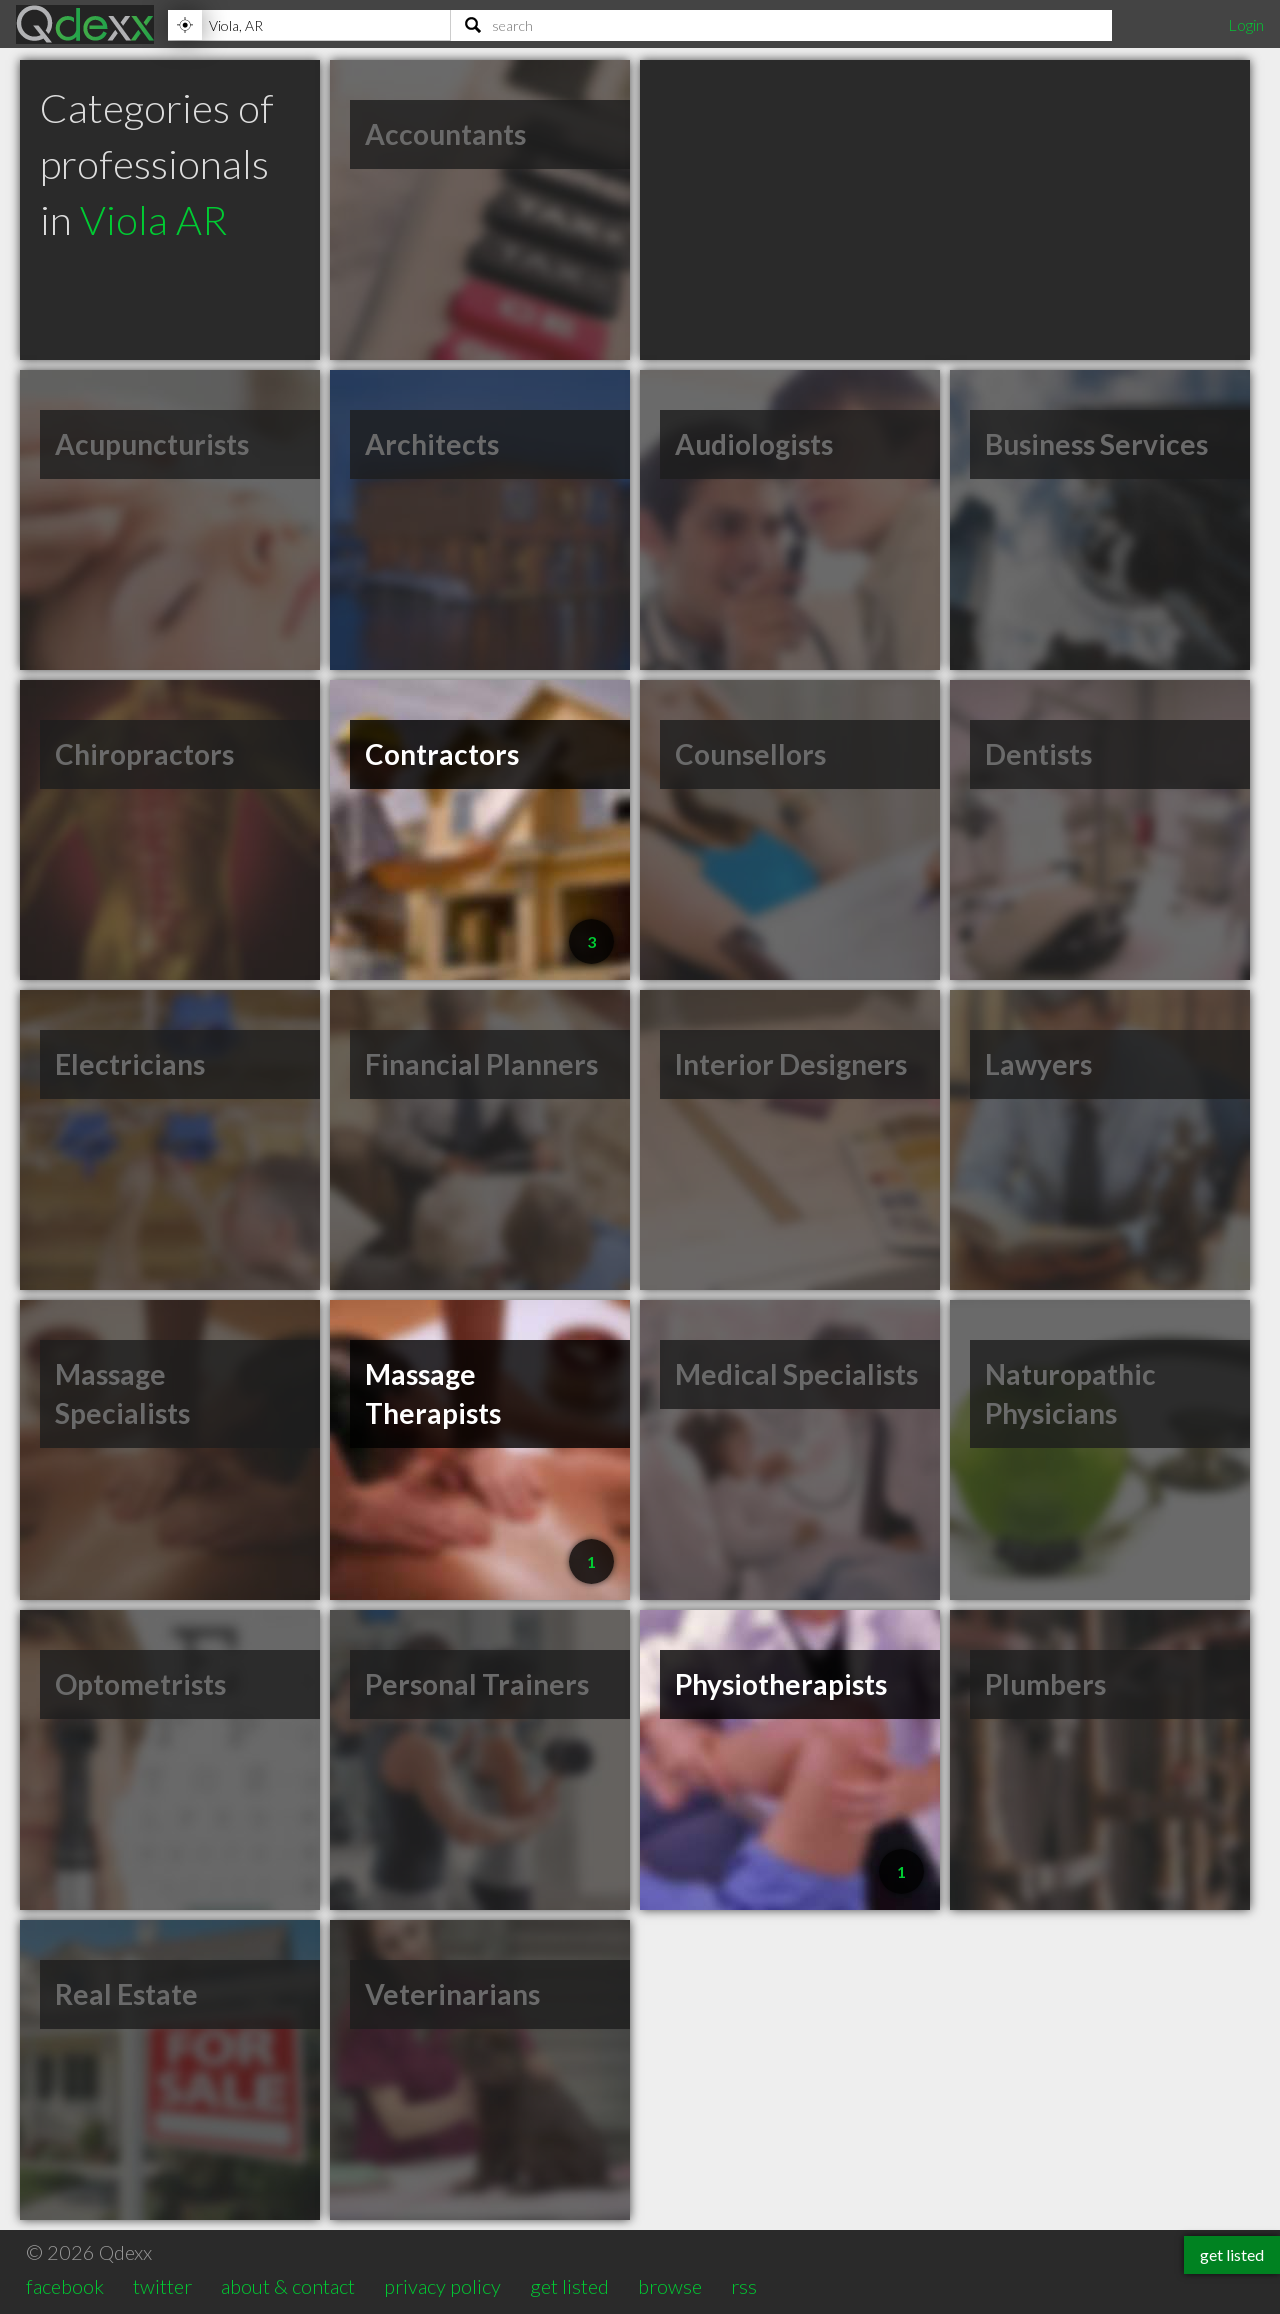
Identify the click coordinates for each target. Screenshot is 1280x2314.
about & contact (288, 2286)
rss (744, 2286)
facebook (65, 2286)
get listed (569, 2286)
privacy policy (442, 2286)
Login (1246, 24)
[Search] (781, 25)
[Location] (309, 25)
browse (670, 2286)
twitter (162, 2286)
